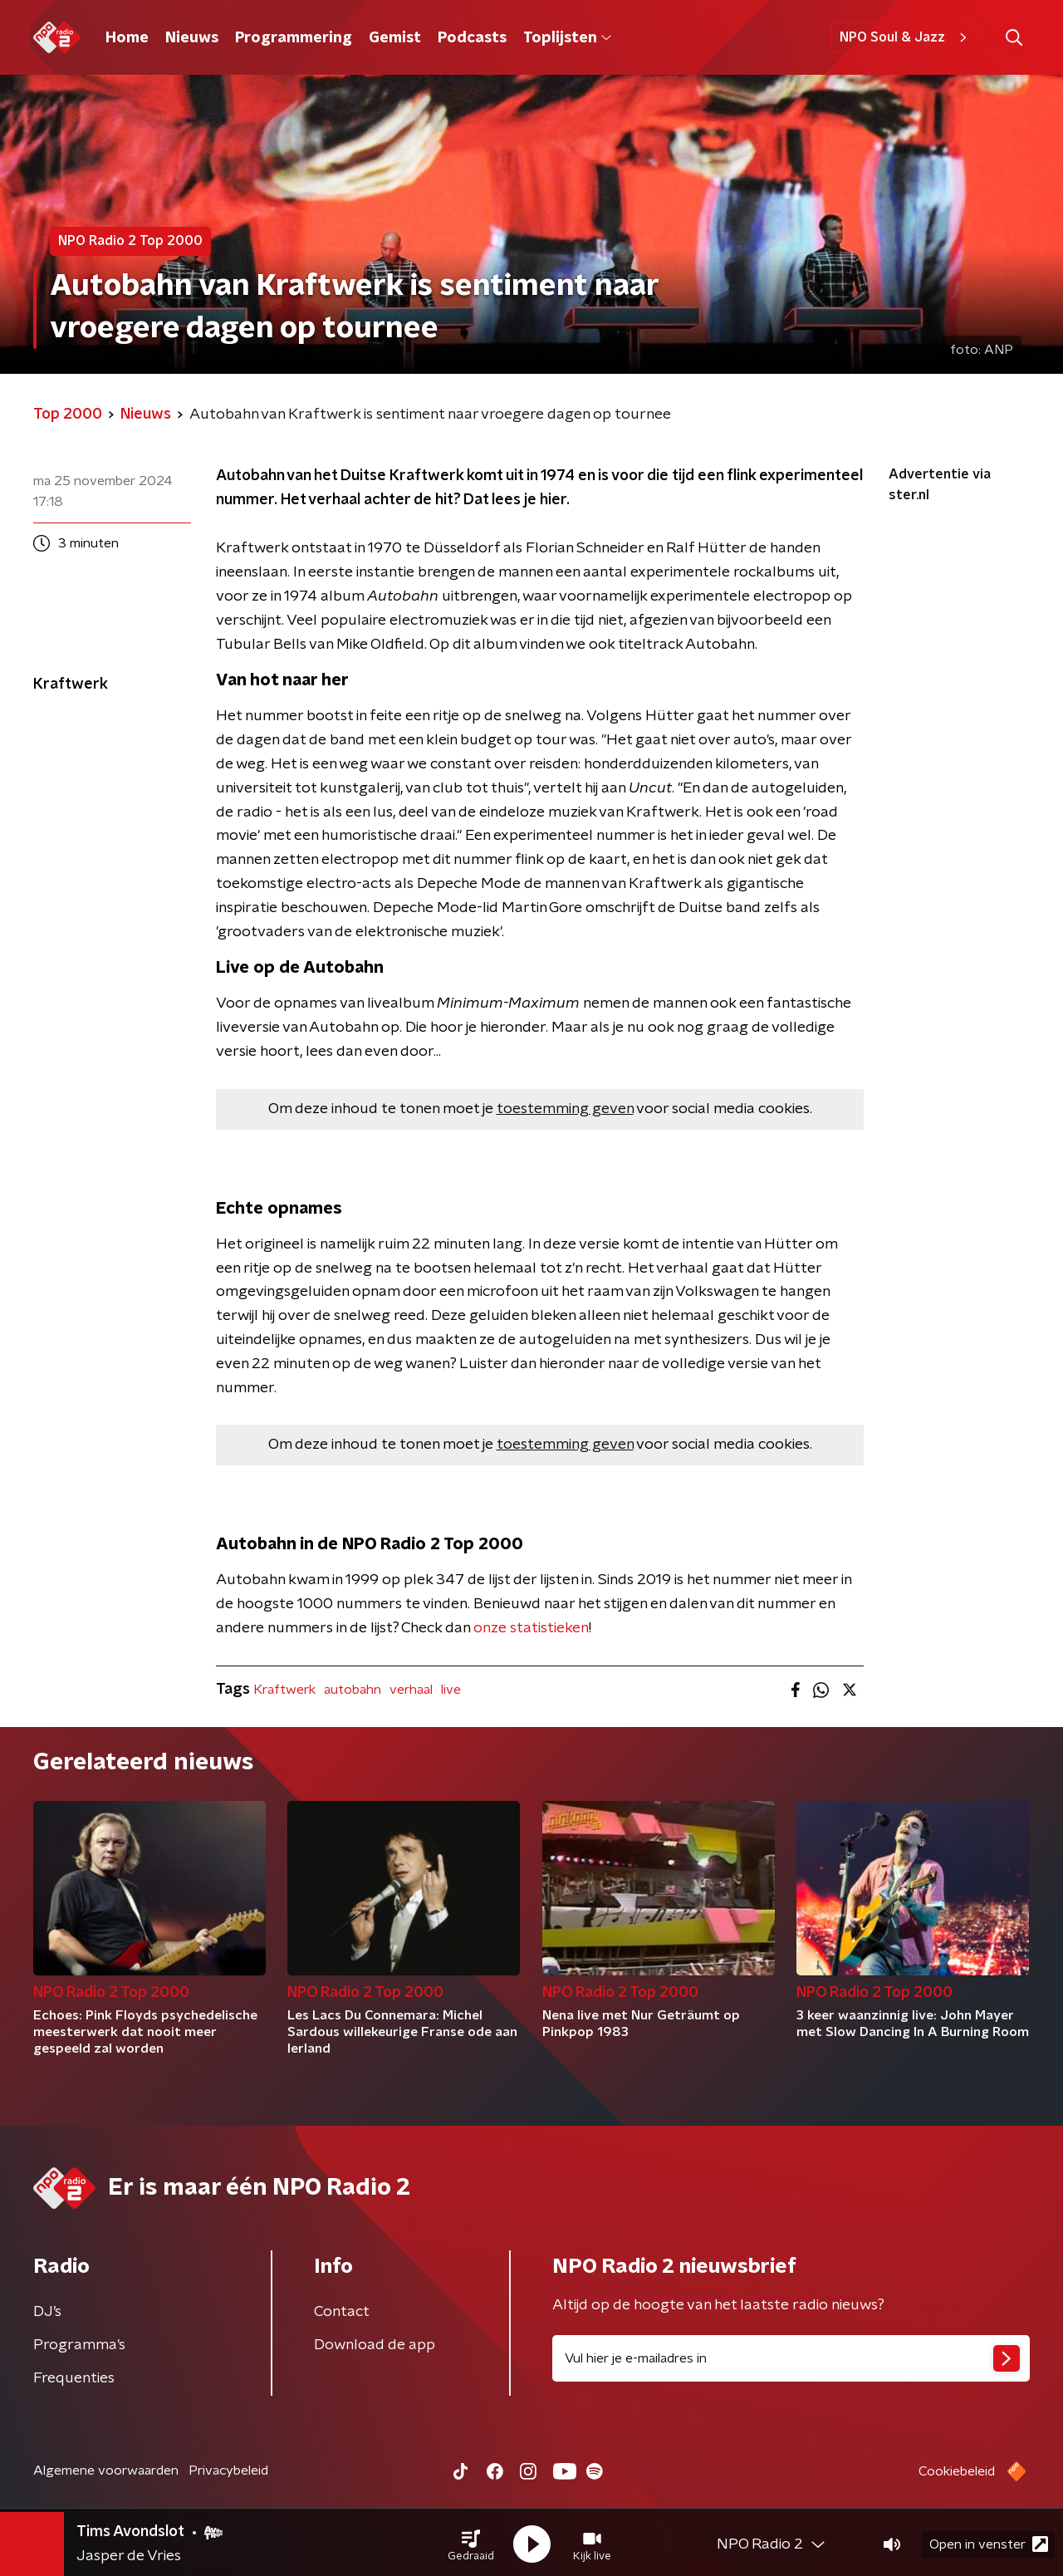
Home (127, 38)
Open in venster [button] (988, 2541)
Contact (342, 2311)
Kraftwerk (284, 1689)
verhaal (411, 1689)
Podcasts (472, 38)
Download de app (374, 2345)
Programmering (293, 38)
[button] (470, 2541)
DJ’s (47, 2311)
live (451, 1689)
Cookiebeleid (956, 2471)
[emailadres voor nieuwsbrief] (791, 2358)
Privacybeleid (228, 2470)
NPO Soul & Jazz (906, 37)
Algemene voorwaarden (106, 2470)
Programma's (79, 2345)
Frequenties (74, 2378)
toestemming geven (565, 1109)
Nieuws (191, 38)
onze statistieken (531, 1628)
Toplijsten (567, 38)
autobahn (352, 1689)
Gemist (395, 38)
